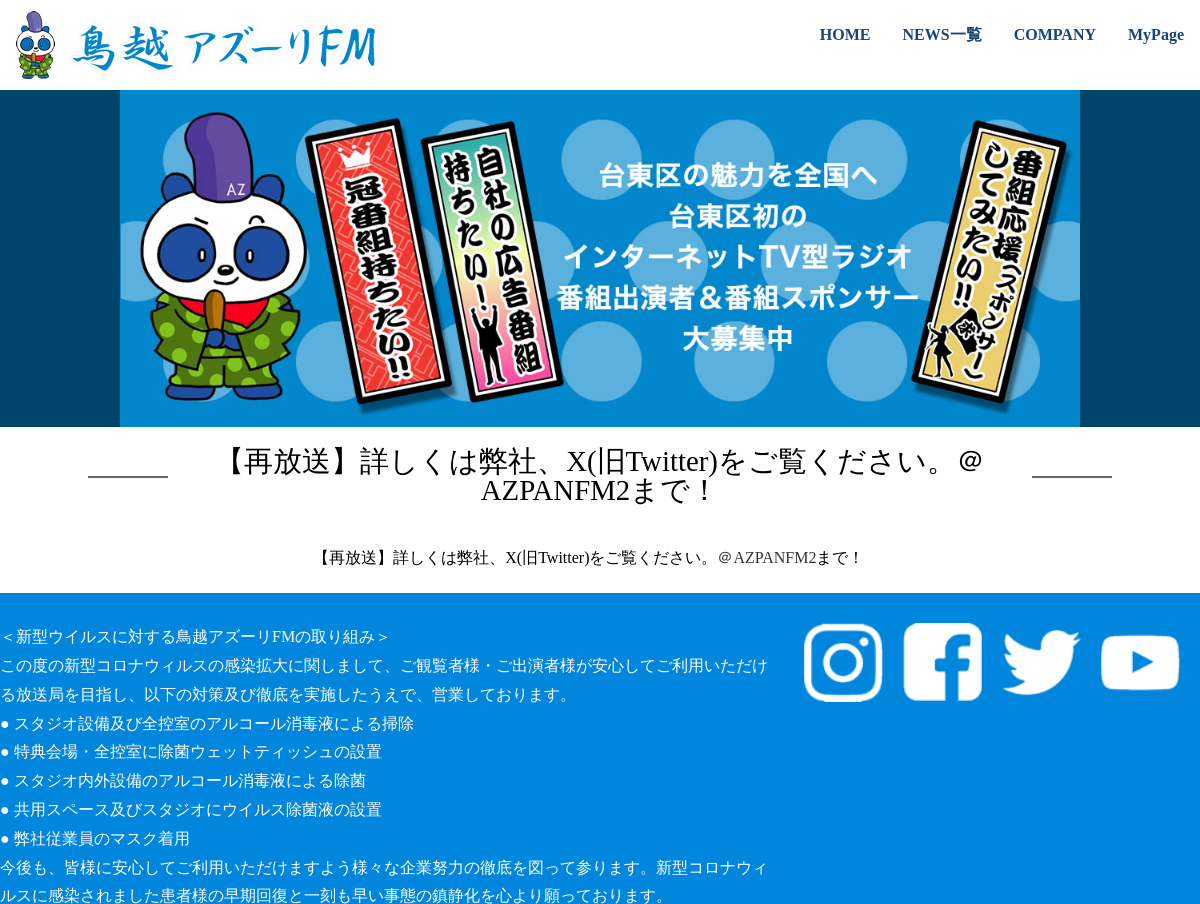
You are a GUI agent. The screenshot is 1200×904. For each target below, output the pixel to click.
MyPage (1156, 34)
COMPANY (1055, 34)
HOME (845, 34)
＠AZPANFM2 (766, 557)
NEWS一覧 (942, 34)
